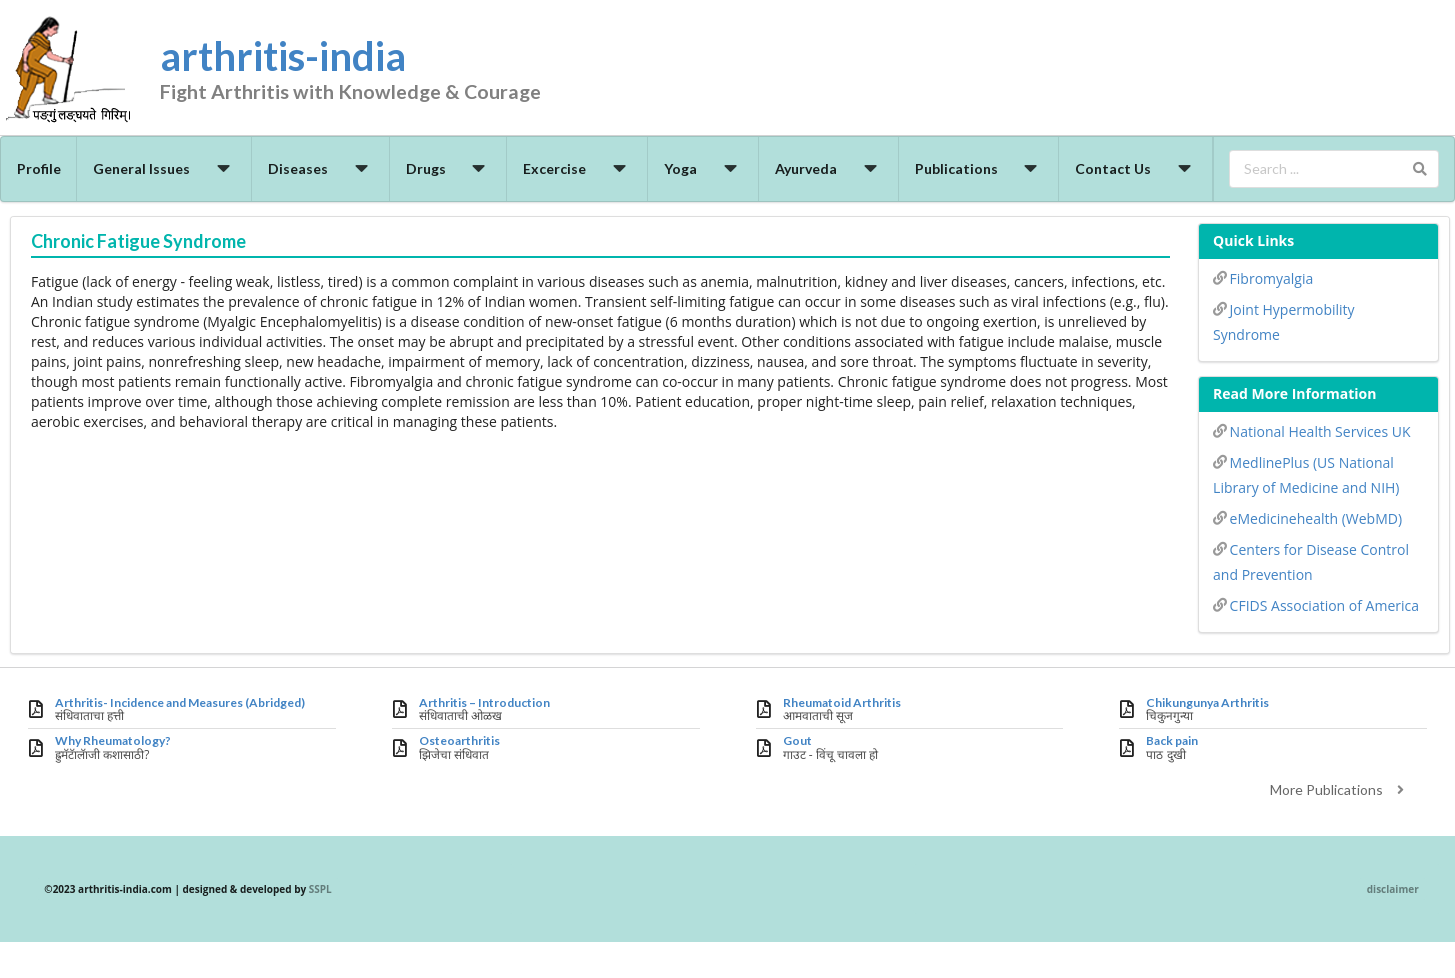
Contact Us (1136, 168)
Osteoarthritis (459, 741)
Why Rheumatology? (113, 741)
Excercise (577, 168)
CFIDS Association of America (1316, 604)
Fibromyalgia (1263, 277)
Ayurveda (829, 168)
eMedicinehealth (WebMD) (1307, 517)
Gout (797, 741)
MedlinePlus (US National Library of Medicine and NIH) (1306, 473)
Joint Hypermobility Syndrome (1283, 320)
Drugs (449, 168)
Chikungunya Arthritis (1207, 703)
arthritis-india (385, 71)
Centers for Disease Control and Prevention (1311, 560)
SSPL (320, 889)
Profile (39, 168)
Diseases (321, 168)
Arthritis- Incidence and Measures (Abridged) (180, 703)
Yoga (703, 168)
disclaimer (1393, 889)
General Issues (164, 168)
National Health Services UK (1311, 430)
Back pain (1172, 741)
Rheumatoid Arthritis (842, 703)
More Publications (1339, 789)
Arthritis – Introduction (484, 703)
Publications (979, 168)
